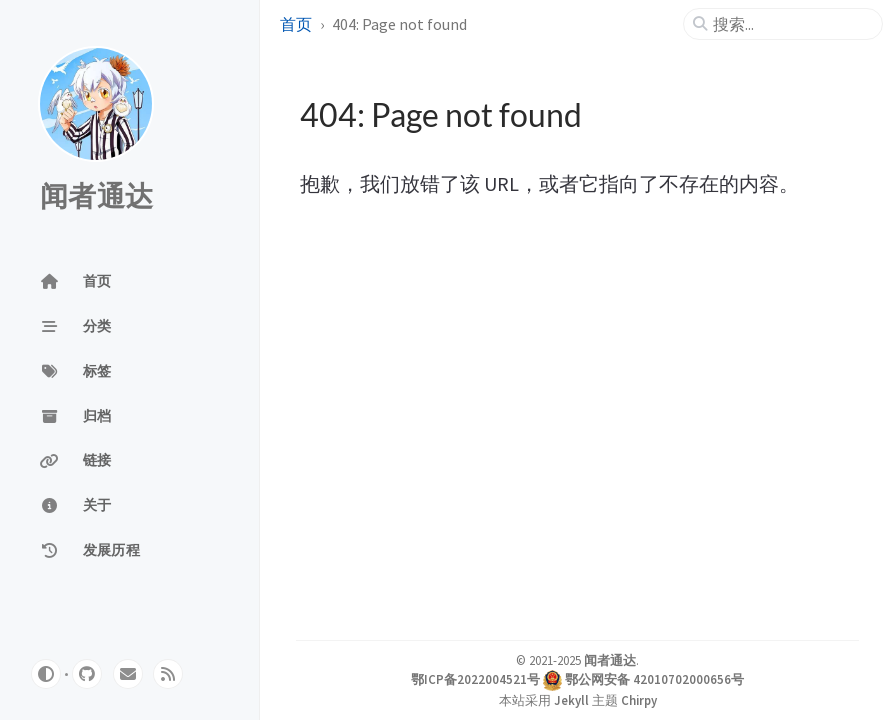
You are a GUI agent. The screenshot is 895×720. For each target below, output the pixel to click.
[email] (128, 674)
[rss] (168, 674)
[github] (87, 674)
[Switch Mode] (46, 674)
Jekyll (571, 700)
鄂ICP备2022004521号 (475, 679)
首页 (296, 24)
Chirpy (639, 700)
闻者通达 (96, 197)
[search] (791, 24)
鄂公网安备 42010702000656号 (654, 679)
